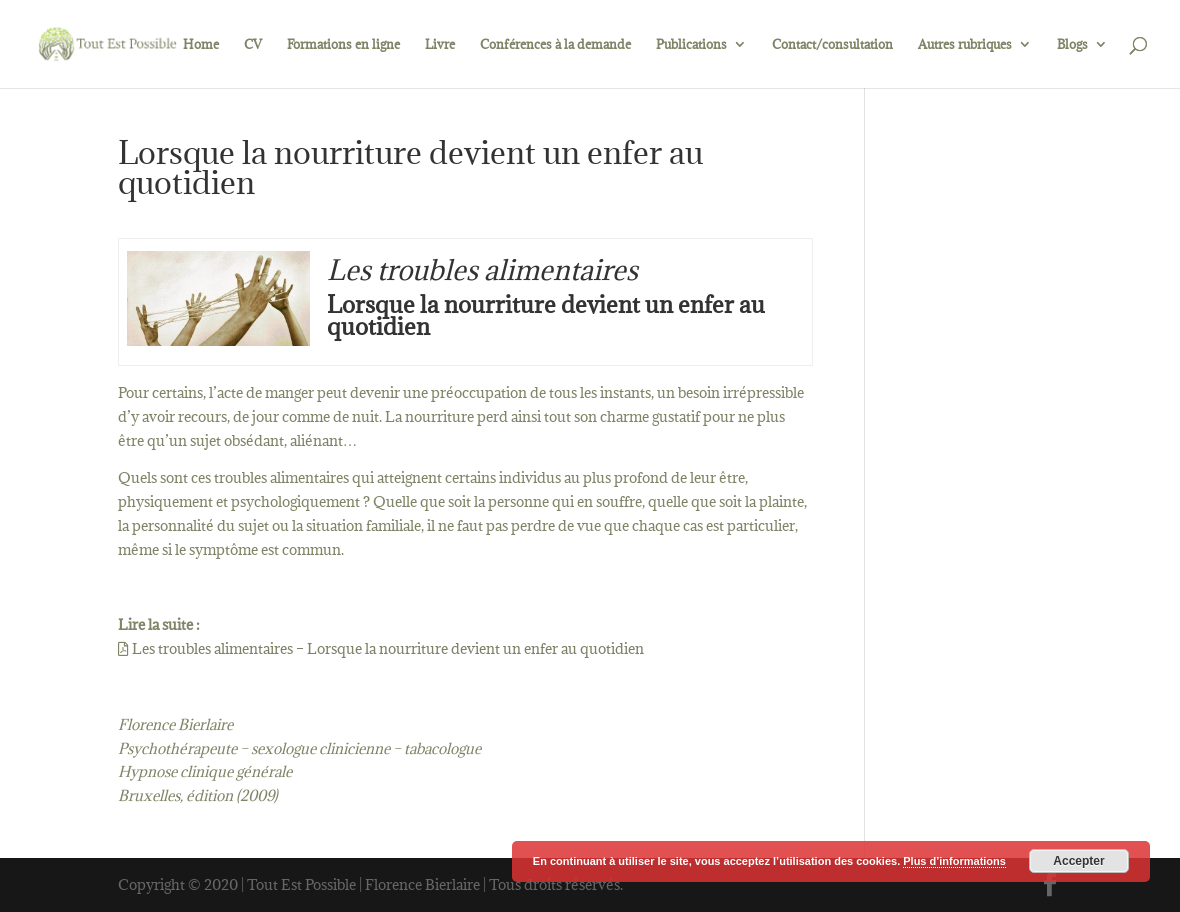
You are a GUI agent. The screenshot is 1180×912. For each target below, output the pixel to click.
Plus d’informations (954, 861)
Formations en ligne (343, 44)
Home (201, 44)
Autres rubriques (965, 44)
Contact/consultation (832, 44)
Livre (440, 44)
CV (253, 44)
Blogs (1072, 44)
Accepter (1078, 861)
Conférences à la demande (555, 44)
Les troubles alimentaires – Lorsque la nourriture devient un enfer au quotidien (386, 648)
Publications (691, 44)
